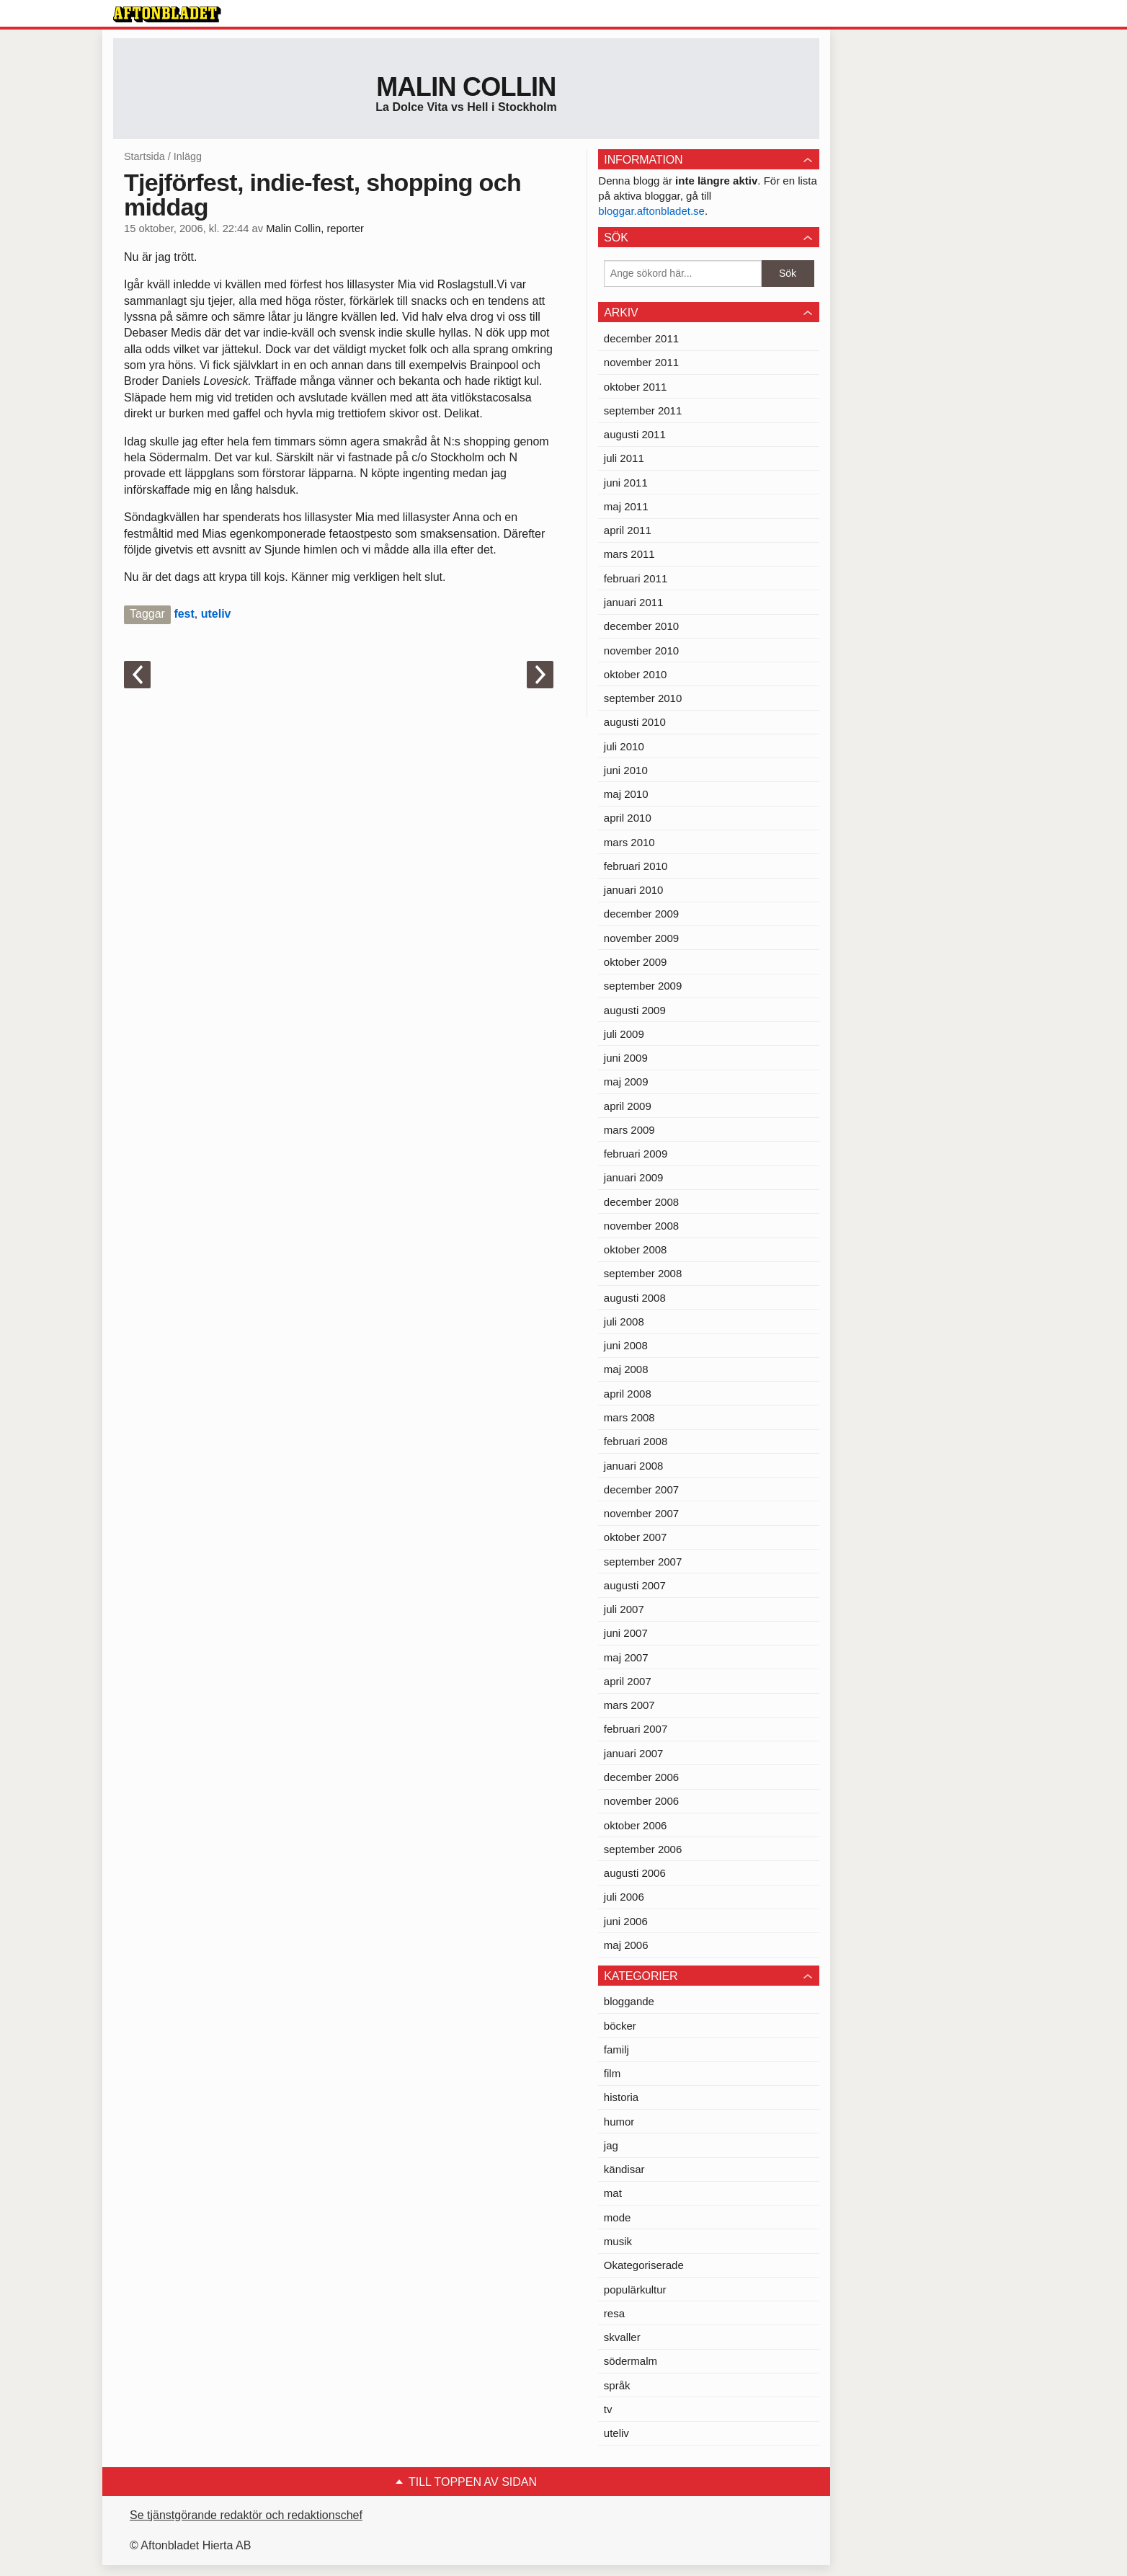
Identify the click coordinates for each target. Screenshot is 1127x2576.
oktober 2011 (635, 387)
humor (619, 2121)
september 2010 (643, 698)
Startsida (144, 156)
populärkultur (635, 2289)
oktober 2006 (635, 1825)
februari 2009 (635, 1153)
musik (618, 2241)
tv (608, 2409)
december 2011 (641, 338)
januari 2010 (634, 890)
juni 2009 (626, 1058)
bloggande (629, 2001)
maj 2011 (626, 506)
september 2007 (643, 1561)
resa (614, 2313)
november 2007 (641, 1513)
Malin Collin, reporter (315, 228)
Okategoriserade (644, 2265)
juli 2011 (624, 458)
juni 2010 (626, 770)
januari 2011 (634, 602)
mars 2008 (629, 1417)
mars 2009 (629, 1130)
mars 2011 (629, 554)
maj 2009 (626, 1081)
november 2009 (641, 938)
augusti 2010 (635, 722)
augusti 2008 (635, 1298)
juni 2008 (626, 1345)
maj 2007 (626, 1657)
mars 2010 (629, 842)
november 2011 (641, 362)
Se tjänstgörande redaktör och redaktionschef (246, 2515)
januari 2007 (634, 1753)
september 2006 (643, 1849)
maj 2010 (626, 794)
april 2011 (627, 530)
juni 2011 (626, 482)
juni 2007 (626, 1633)
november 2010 (641, 650)
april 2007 (627, 1681)
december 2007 (641, 1489)
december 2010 (641, 626)
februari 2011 (635, 578)
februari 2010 (635, 866)
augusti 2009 (635, 1010)
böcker (620, 2026)
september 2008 (643, 1273)
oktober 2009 (635, 962)
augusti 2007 (635, 1585)
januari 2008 (634, 1466)
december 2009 (641, 913)
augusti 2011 (635, 434)
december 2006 (641, 1777)
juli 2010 (624, 746)
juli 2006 (624, 1897)
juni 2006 (626, 1921)
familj (616, 2049)
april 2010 (627, 818)
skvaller (622, 2337)
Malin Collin (466, 87)
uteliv (216, 614)
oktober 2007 (635, 1537)
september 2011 (643, 410)
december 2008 (641, 1202)
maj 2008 (626, 1369)
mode (617, 2217)
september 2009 (643, 986)
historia (621, 2097)
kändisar (624, 2169)
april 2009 (627, 1106)
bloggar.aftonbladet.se (651, 211)
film (612, 2073)
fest (184, 614)
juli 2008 (624, 1321)
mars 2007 (629, 1705)
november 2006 (641, 1801)
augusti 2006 (635, 1873)
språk (617, 2385)
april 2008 (627, 1393)
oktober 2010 (635, 674)
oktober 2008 (635, 1249)
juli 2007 (624, 1609)
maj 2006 (626, 1945)
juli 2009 (624, 1034)
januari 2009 (634, 1177)
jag (611, 2145)
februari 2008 (635, 1441)
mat (613, 2193)
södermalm (630, 2361)
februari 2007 (635, 1729)
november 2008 (641, 1226)
